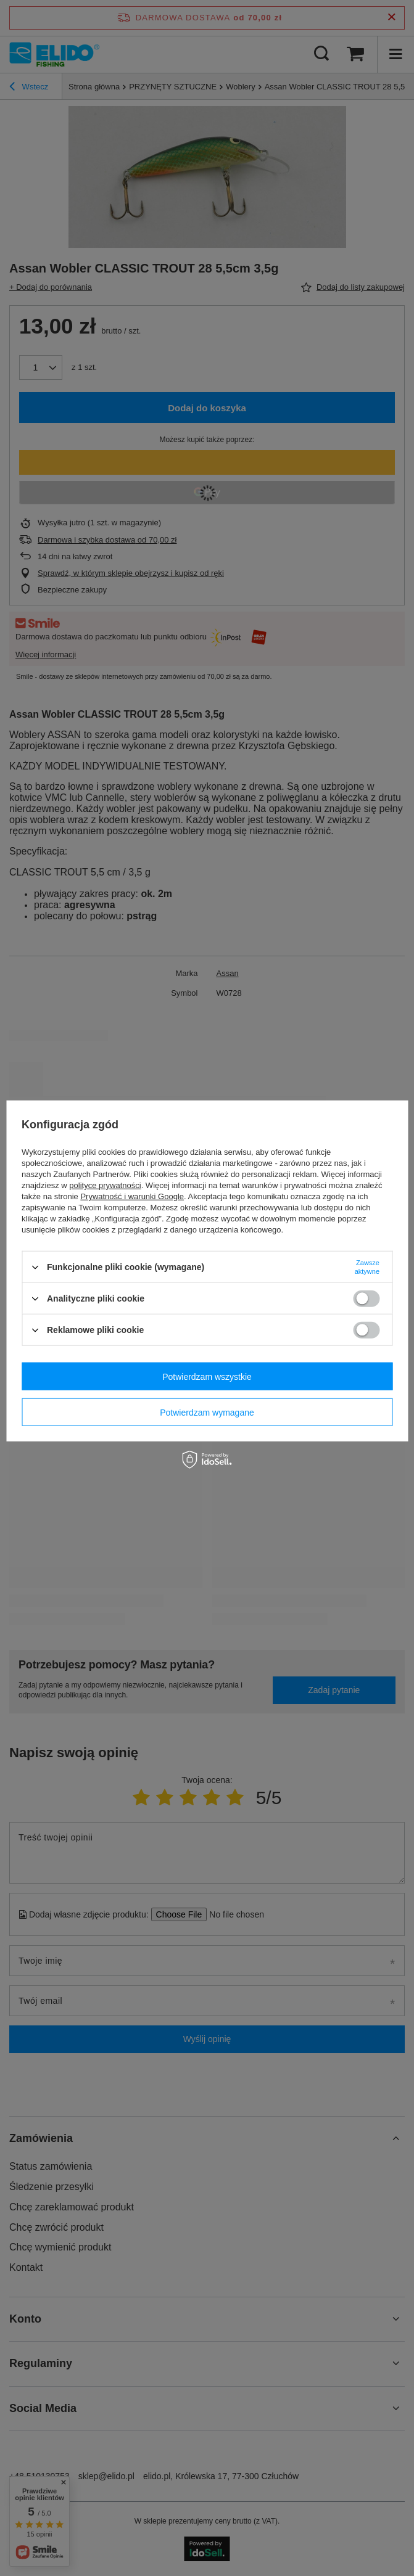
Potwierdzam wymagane (207, 1412)
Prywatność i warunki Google (132, 1196)
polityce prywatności (105, 1185)
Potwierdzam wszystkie (207, 1376)
